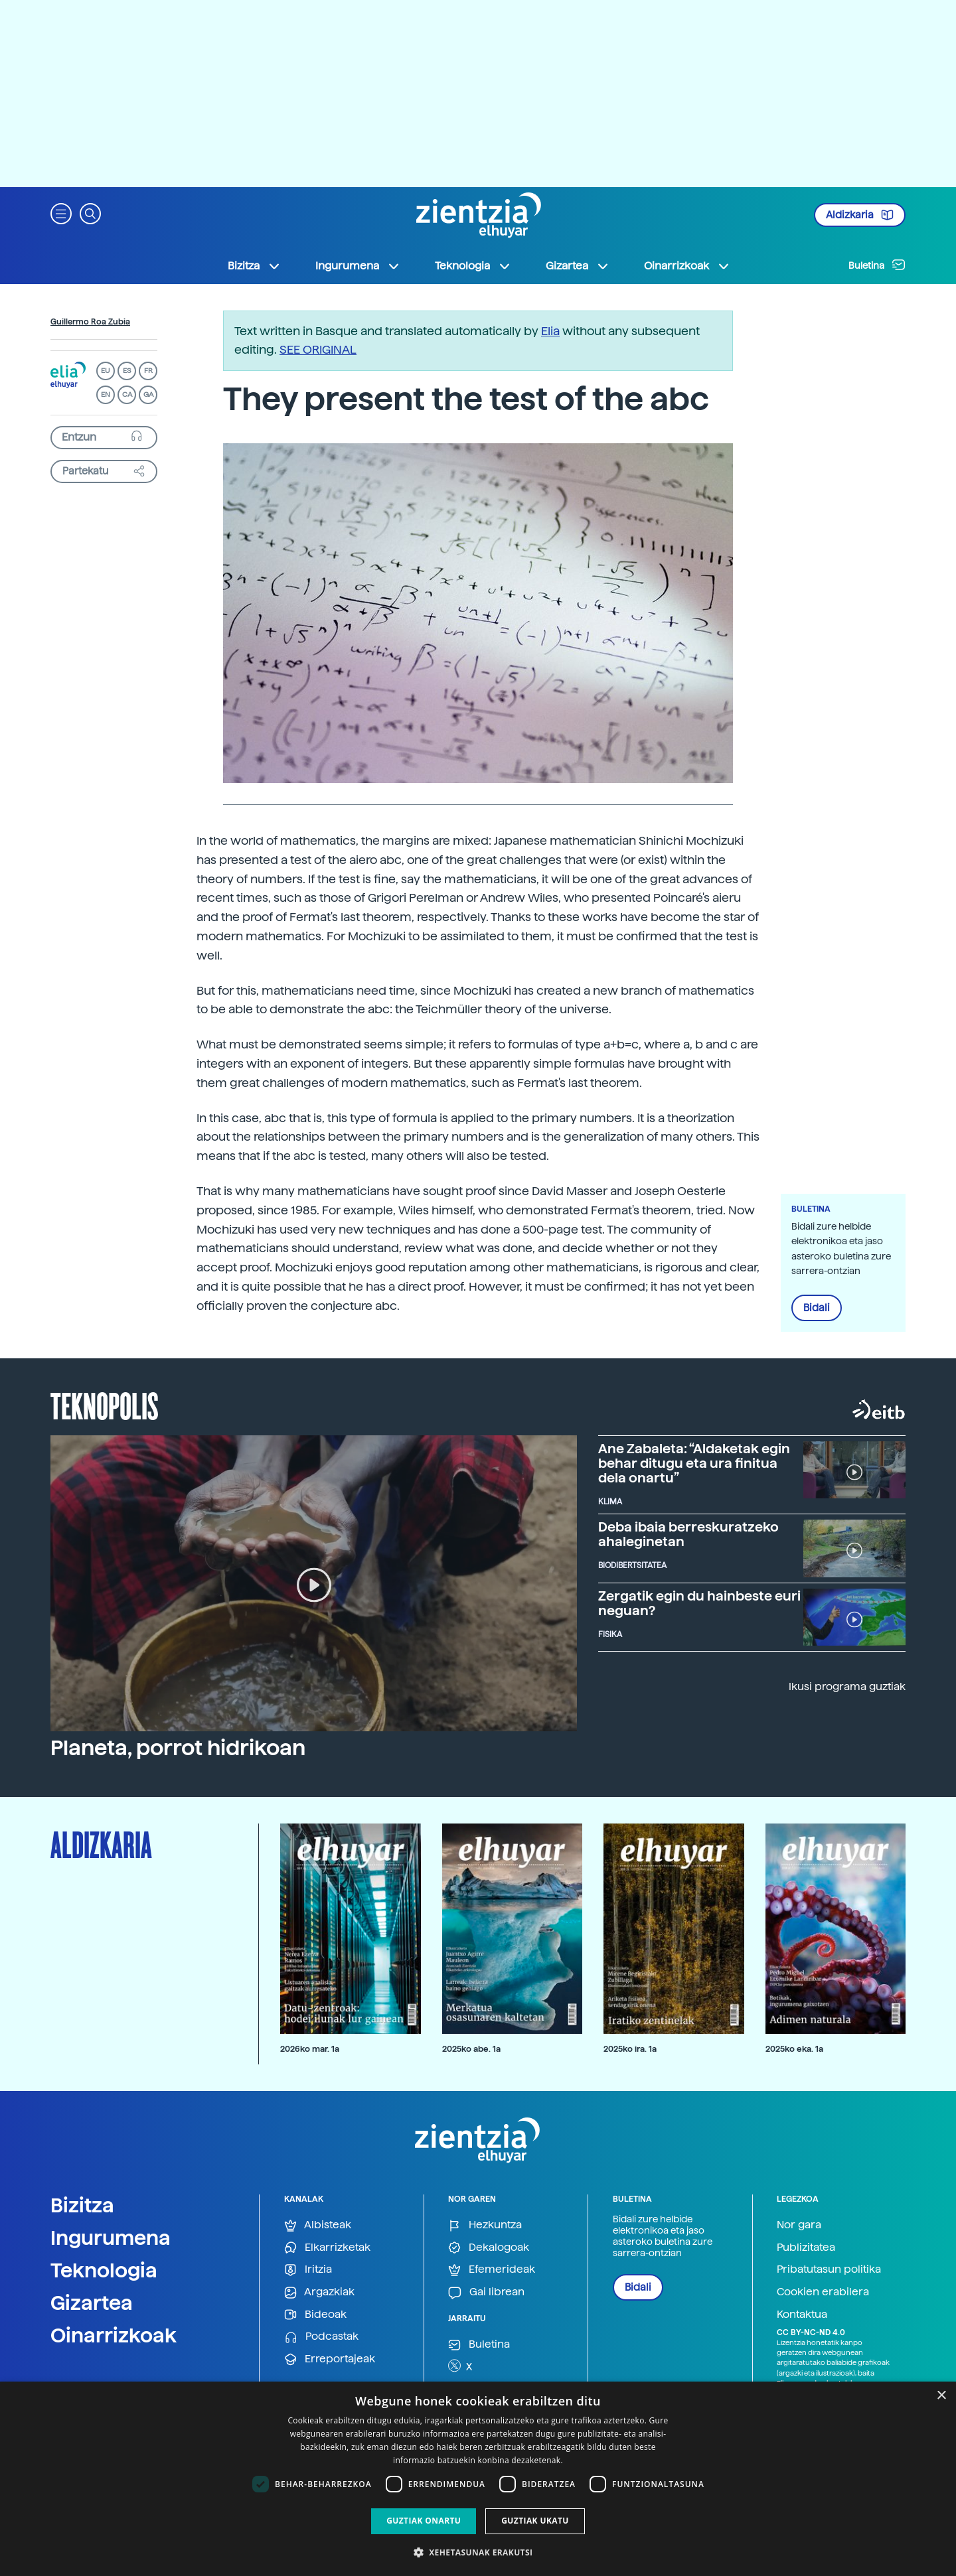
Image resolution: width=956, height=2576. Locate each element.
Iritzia (308, 2270)
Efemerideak (491, 2270)
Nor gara (799, 2224)
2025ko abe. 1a (471, 2049)
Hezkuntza (485, 2225)
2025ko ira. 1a (630, 2049)
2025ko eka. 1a (794, 2049)
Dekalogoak (488, 2248)
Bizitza (82, 2205)
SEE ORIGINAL (318, 349)
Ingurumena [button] (357, 266)
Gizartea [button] (577, 266)
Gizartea (91, 2303)
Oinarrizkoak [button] (687, 266)
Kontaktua (802, 2314)
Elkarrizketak (327, 2248)
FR (148, 370)
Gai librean (486, 2292)
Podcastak (321, 2337)
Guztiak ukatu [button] (535, 2520)
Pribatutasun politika (829, 2269)
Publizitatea (806, 2247)
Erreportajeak (329, 2359)
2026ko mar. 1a (309, 2049)
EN (105, 394)
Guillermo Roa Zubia (90, 321)
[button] (61, 213)
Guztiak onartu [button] (423, 2520)
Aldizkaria (860, 215)
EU (105, 370)
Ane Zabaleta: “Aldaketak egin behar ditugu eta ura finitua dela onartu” (694, 1463)
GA (148, 394)
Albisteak (317, 2225)
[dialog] (478, 2479)
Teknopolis (104, 1405)
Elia (550, 331)
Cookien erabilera (823, 2291)
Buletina (877, 264)
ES (127, 370)
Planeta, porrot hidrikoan (177, 1747)
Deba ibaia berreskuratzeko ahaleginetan (688, 1534)
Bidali (816, 1308)
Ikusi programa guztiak (847, 1686)
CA (127, 394)
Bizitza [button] (254, 266)
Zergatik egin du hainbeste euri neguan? (699, 1603)
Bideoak (315, 2315)
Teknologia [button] (473, 266)
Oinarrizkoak (113, 2335)
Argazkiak (319, 2292)
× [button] (941, 2396)
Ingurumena (110, 2238)
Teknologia (103, 2270)
